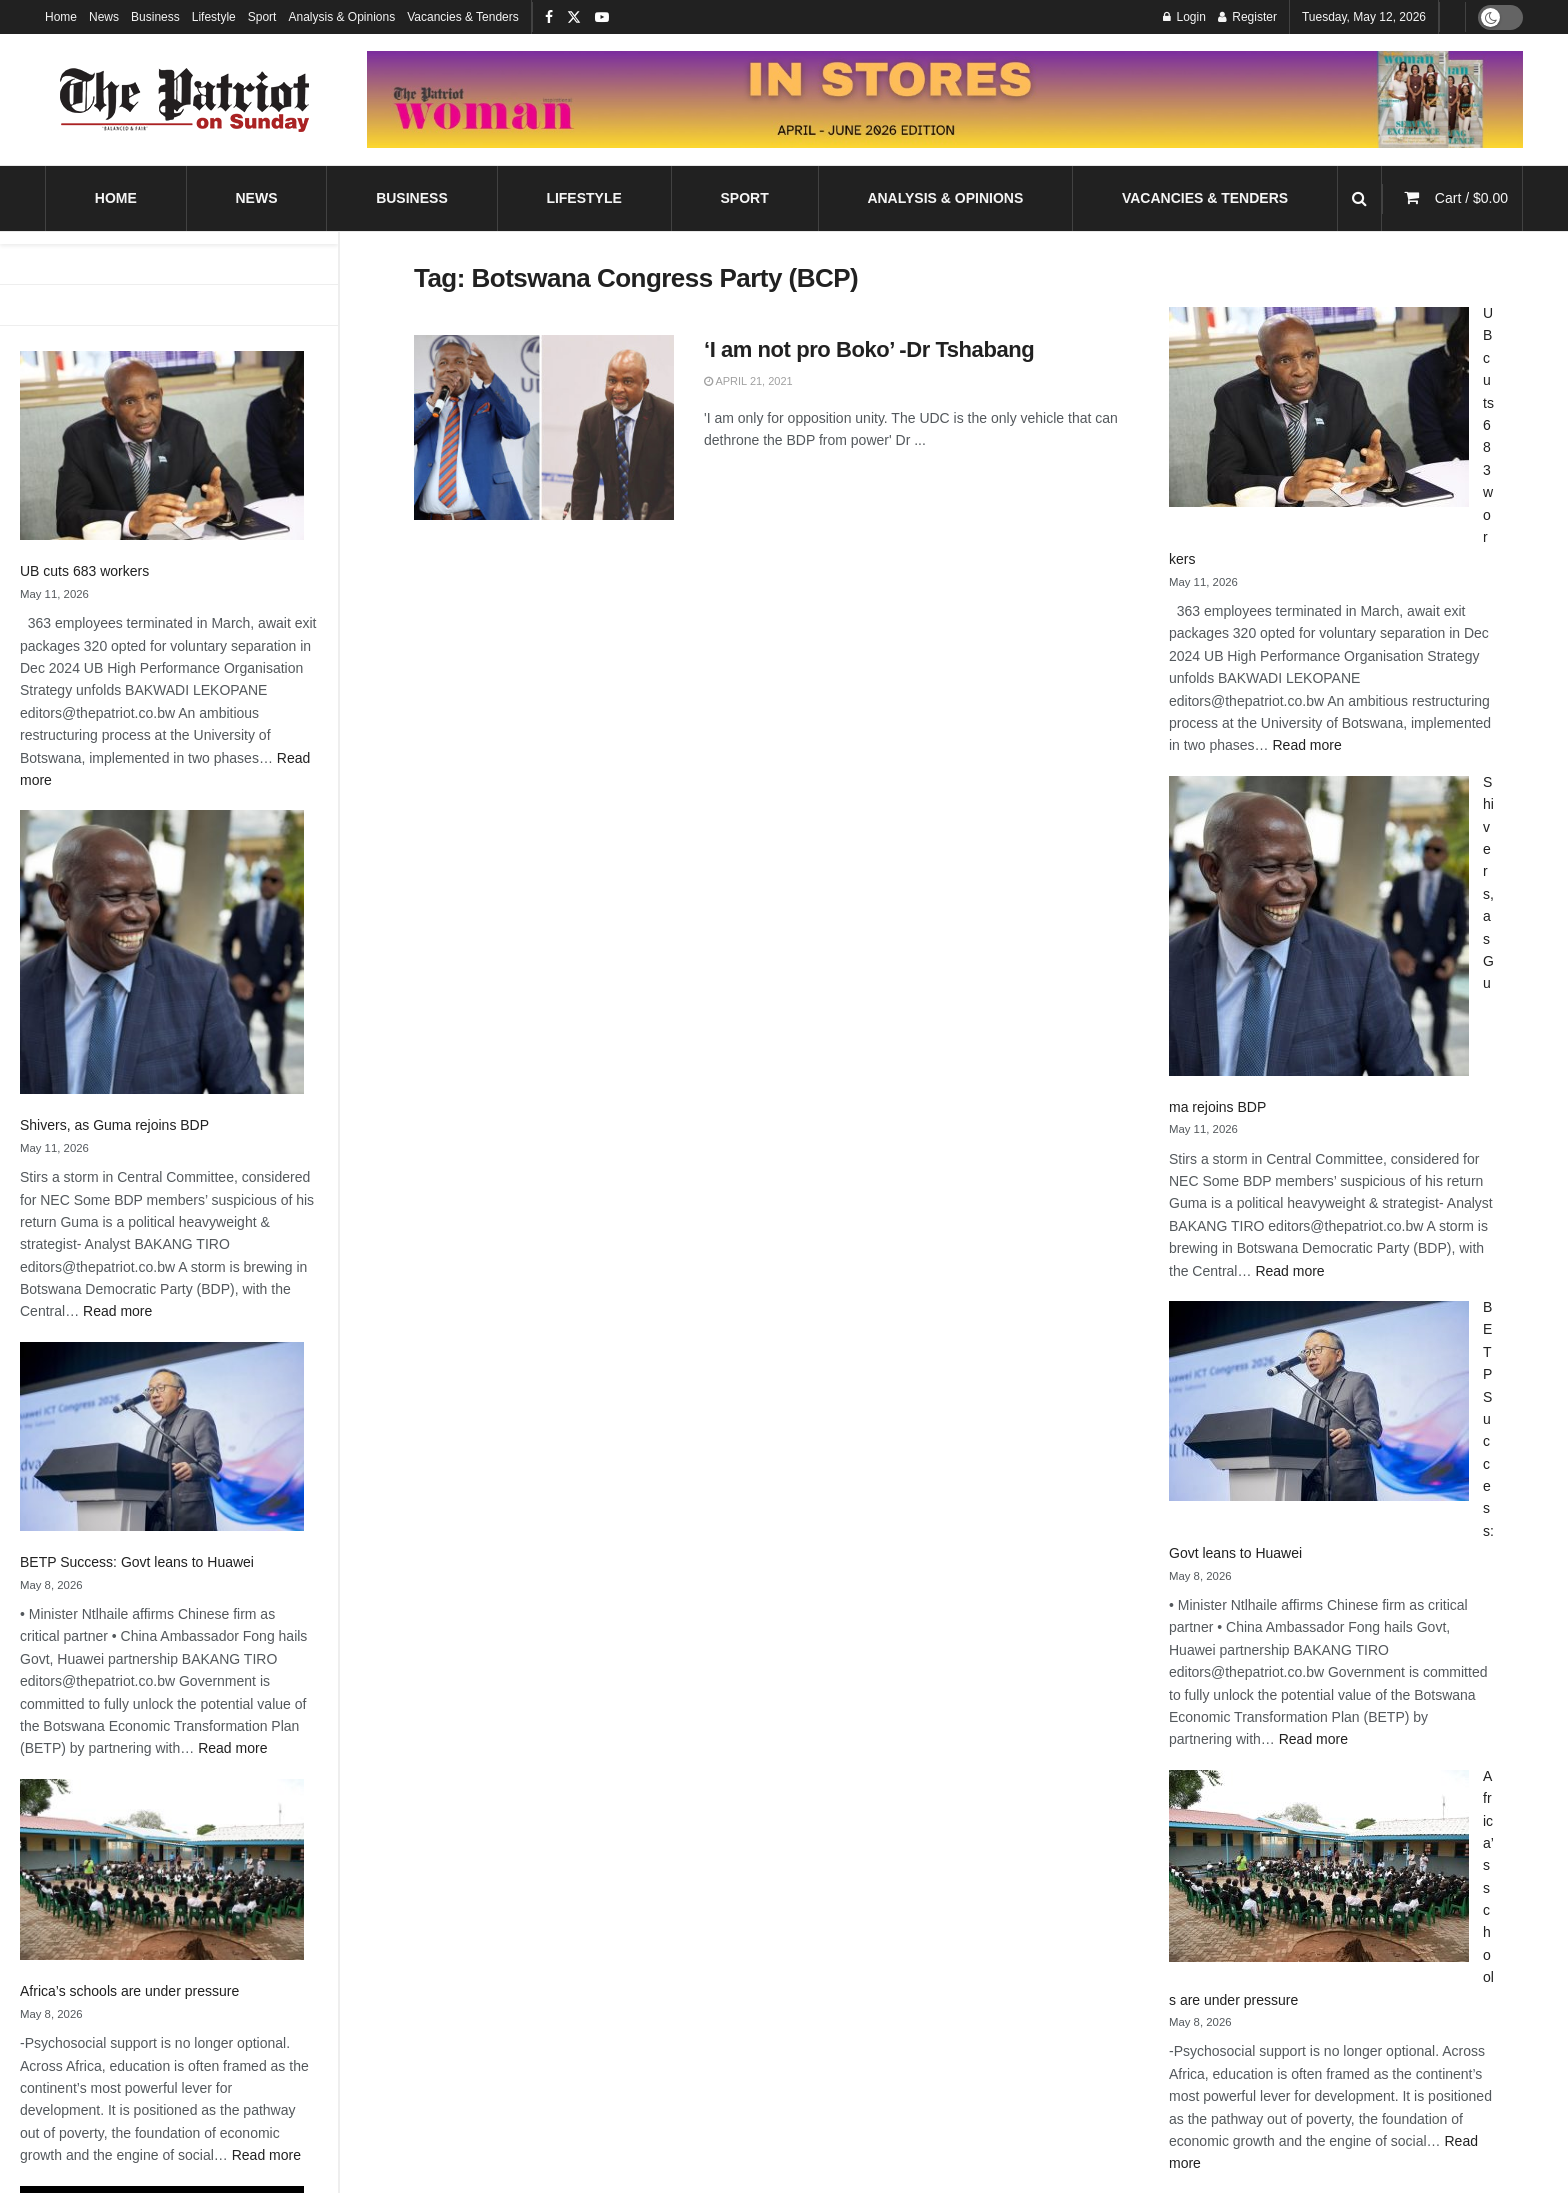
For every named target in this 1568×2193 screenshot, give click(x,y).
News (104, 17)
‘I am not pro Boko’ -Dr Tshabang (869, 349)
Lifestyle (214, 17)
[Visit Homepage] (185, 100)
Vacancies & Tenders (463, 17)
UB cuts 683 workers (84, 571)
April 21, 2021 (748, 381)
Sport (262, 17)
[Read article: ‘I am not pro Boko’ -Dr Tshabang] (544, 428)
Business (155, 17)
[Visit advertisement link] (945, 99)
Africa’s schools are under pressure (129, 1991)
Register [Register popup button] (1247, 17)
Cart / (1471, 198)
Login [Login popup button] (1184, 17)
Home (61, 17)
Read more (117, 1311)
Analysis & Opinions (341, 17)
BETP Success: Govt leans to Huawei (137, 1562)
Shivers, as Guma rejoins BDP (114, 1125)
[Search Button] (1359, 198)
